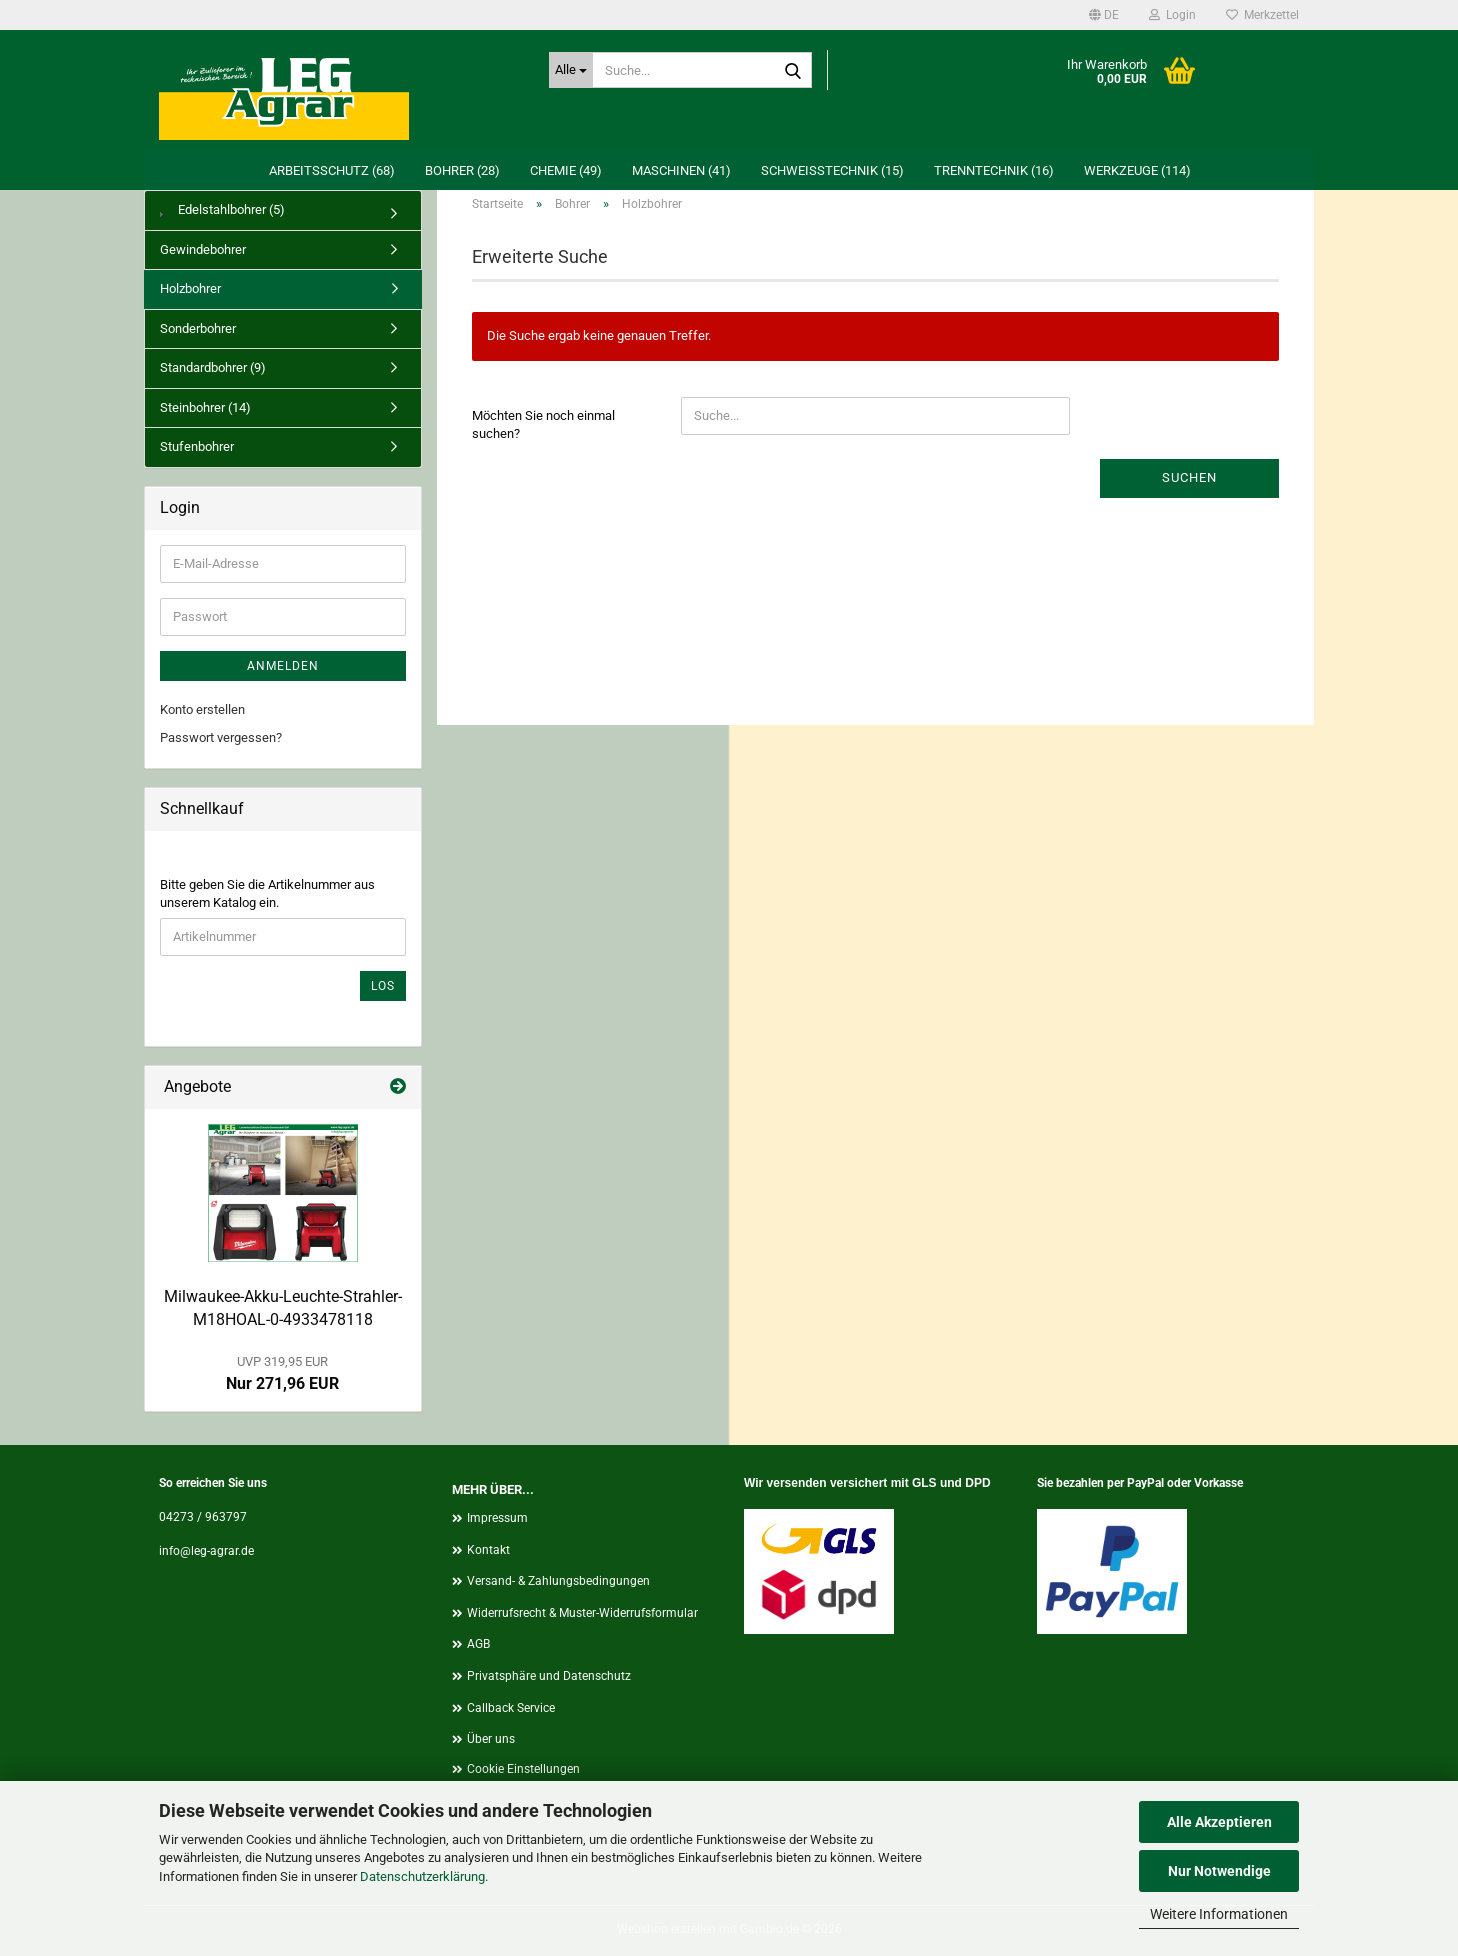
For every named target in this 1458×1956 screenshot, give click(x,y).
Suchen (1189, 477)
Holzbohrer (190, 288)
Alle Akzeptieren (1219, 1822)
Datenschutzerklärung (422, 1876)
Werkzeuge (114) (1137, 170)
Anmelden (283, 666)
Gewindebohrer (203, 249)
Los (383, 986)
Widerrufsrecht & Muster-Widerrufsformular (582, 1613)
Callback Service (511, 1708)
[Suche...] (571, 70)
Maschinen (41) (681, 170)
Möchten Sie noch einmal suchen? (543, 425)
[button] (1104, 15)
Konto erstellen (202, 709)
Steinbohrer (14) (205, 407)
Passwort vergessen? (221, 737)
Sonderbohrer (198, 328)
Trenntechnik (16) (994, 170)
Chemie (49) (566, 170)
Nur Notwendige (1219, 1871)
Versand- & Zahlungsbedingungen (558, 1581)
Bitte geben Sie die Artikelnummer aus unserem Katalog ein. (267, 894)
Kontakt (488, 1550)
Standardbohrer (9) (213, 367)
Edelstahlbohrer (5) (222, 209)
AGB (478, 1644)
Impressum (497, 1518)
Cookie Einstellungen (523, 1769)
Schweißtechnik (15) (832, 170)
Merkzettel (1262, 15)
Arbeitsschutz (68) (332, 170)
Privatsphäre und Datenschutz (549, 1676)
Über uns (491, 1739)
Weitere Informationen (1219, 1914)
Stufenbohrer (197, 446)
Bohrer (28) (462, 170)
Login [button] (1172, 15)
